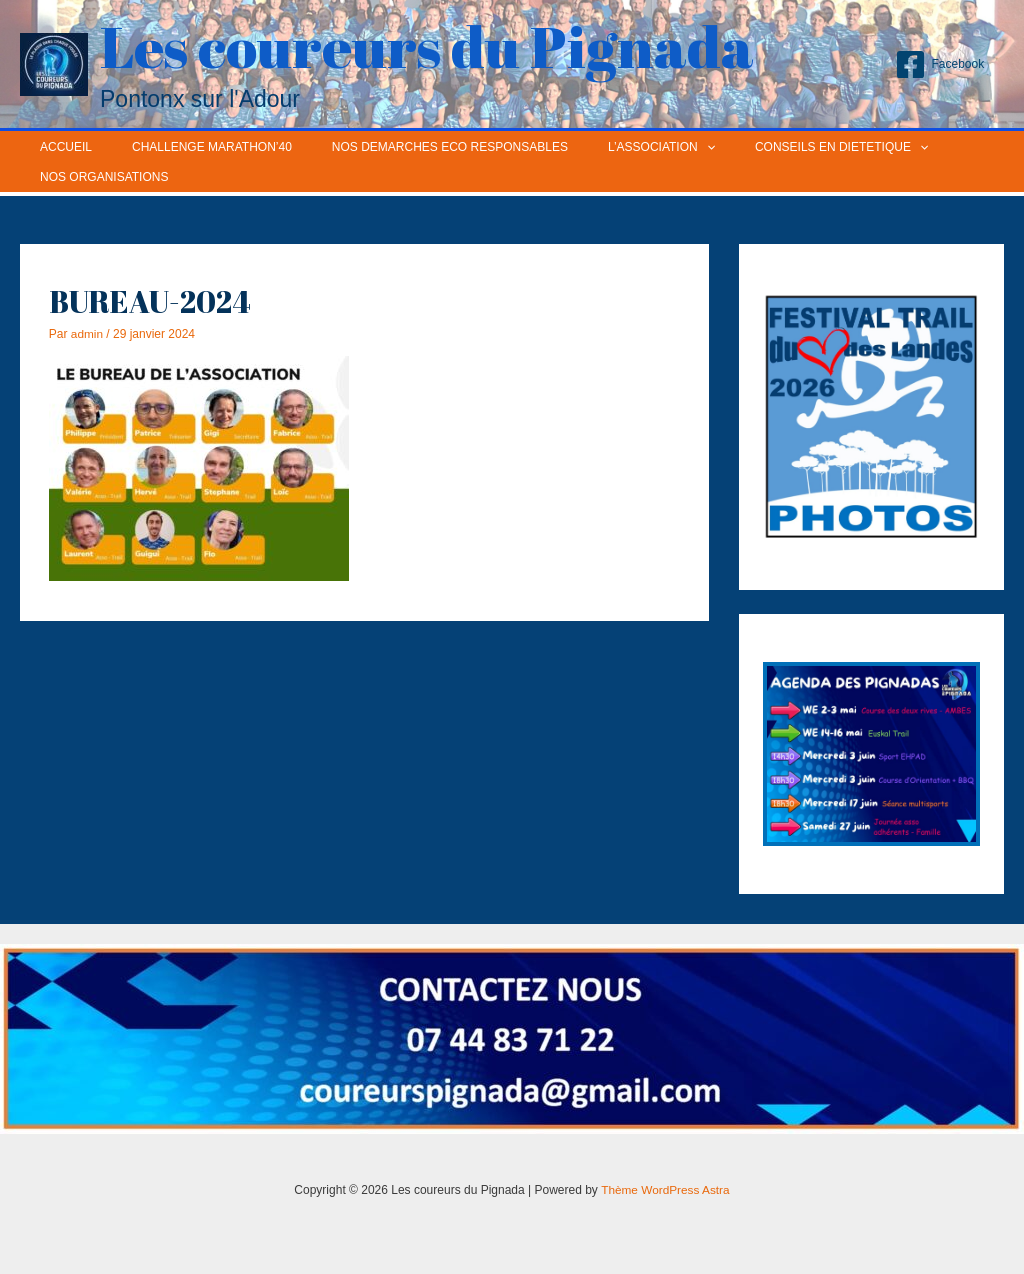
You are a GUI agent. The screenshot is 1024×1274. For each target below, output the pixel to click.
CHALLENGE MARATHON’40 (188, 147)
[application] (650, 147)
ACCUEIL (58, 147)
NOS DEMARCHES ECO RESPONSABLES (410, 147)
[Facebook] (939, 64)
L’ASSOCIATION (605, 147)
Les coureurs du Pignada (427, 46)
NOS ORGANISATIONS (96, 177)
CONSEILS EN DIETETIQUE (769, 147)
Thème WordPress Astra (665, 1190)
